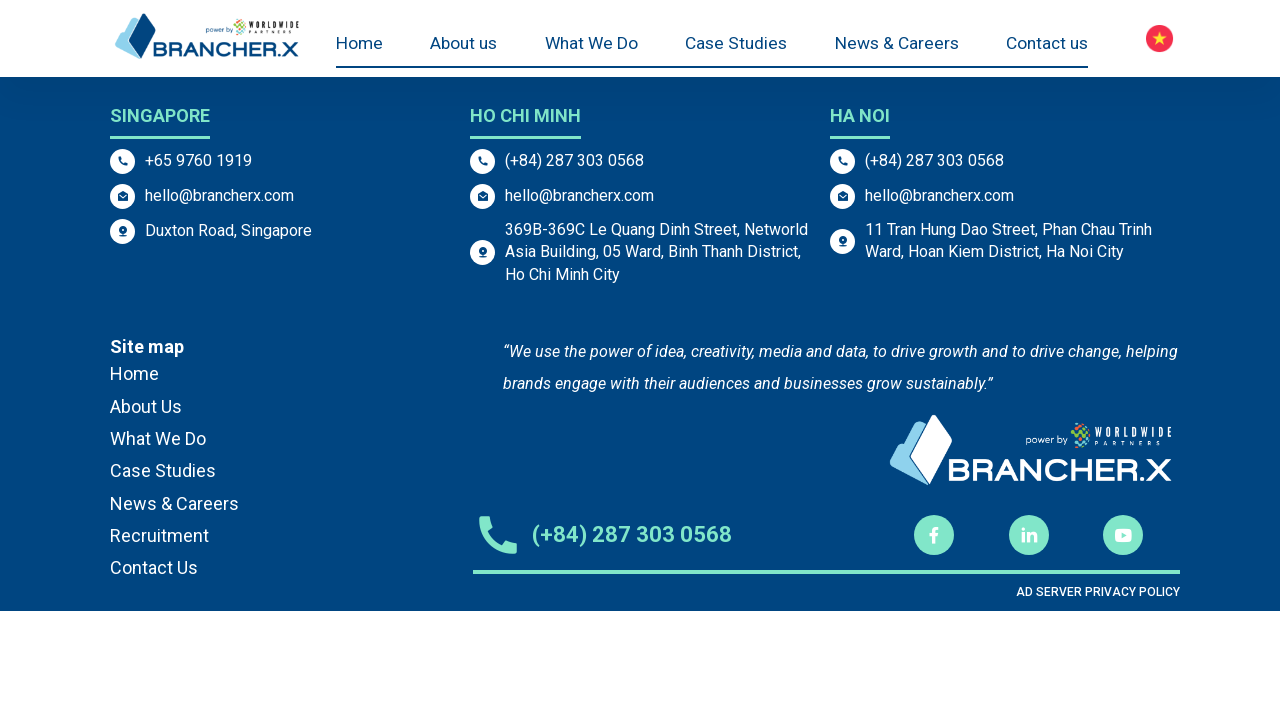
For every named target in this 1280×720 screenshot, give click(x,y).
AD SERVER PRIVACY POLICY (1098, 592)
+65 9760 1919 (198, 160)
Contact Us (154, 567)
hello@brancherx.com (219, 195)
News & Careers (893, 44)
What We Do (590, 44)
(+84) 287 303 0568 (574, 160)
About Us (146, 406)
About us (463, 44)
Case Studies (733, 44)
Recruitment (159, 535)
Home (360, 44)
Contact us (1044, 44)
